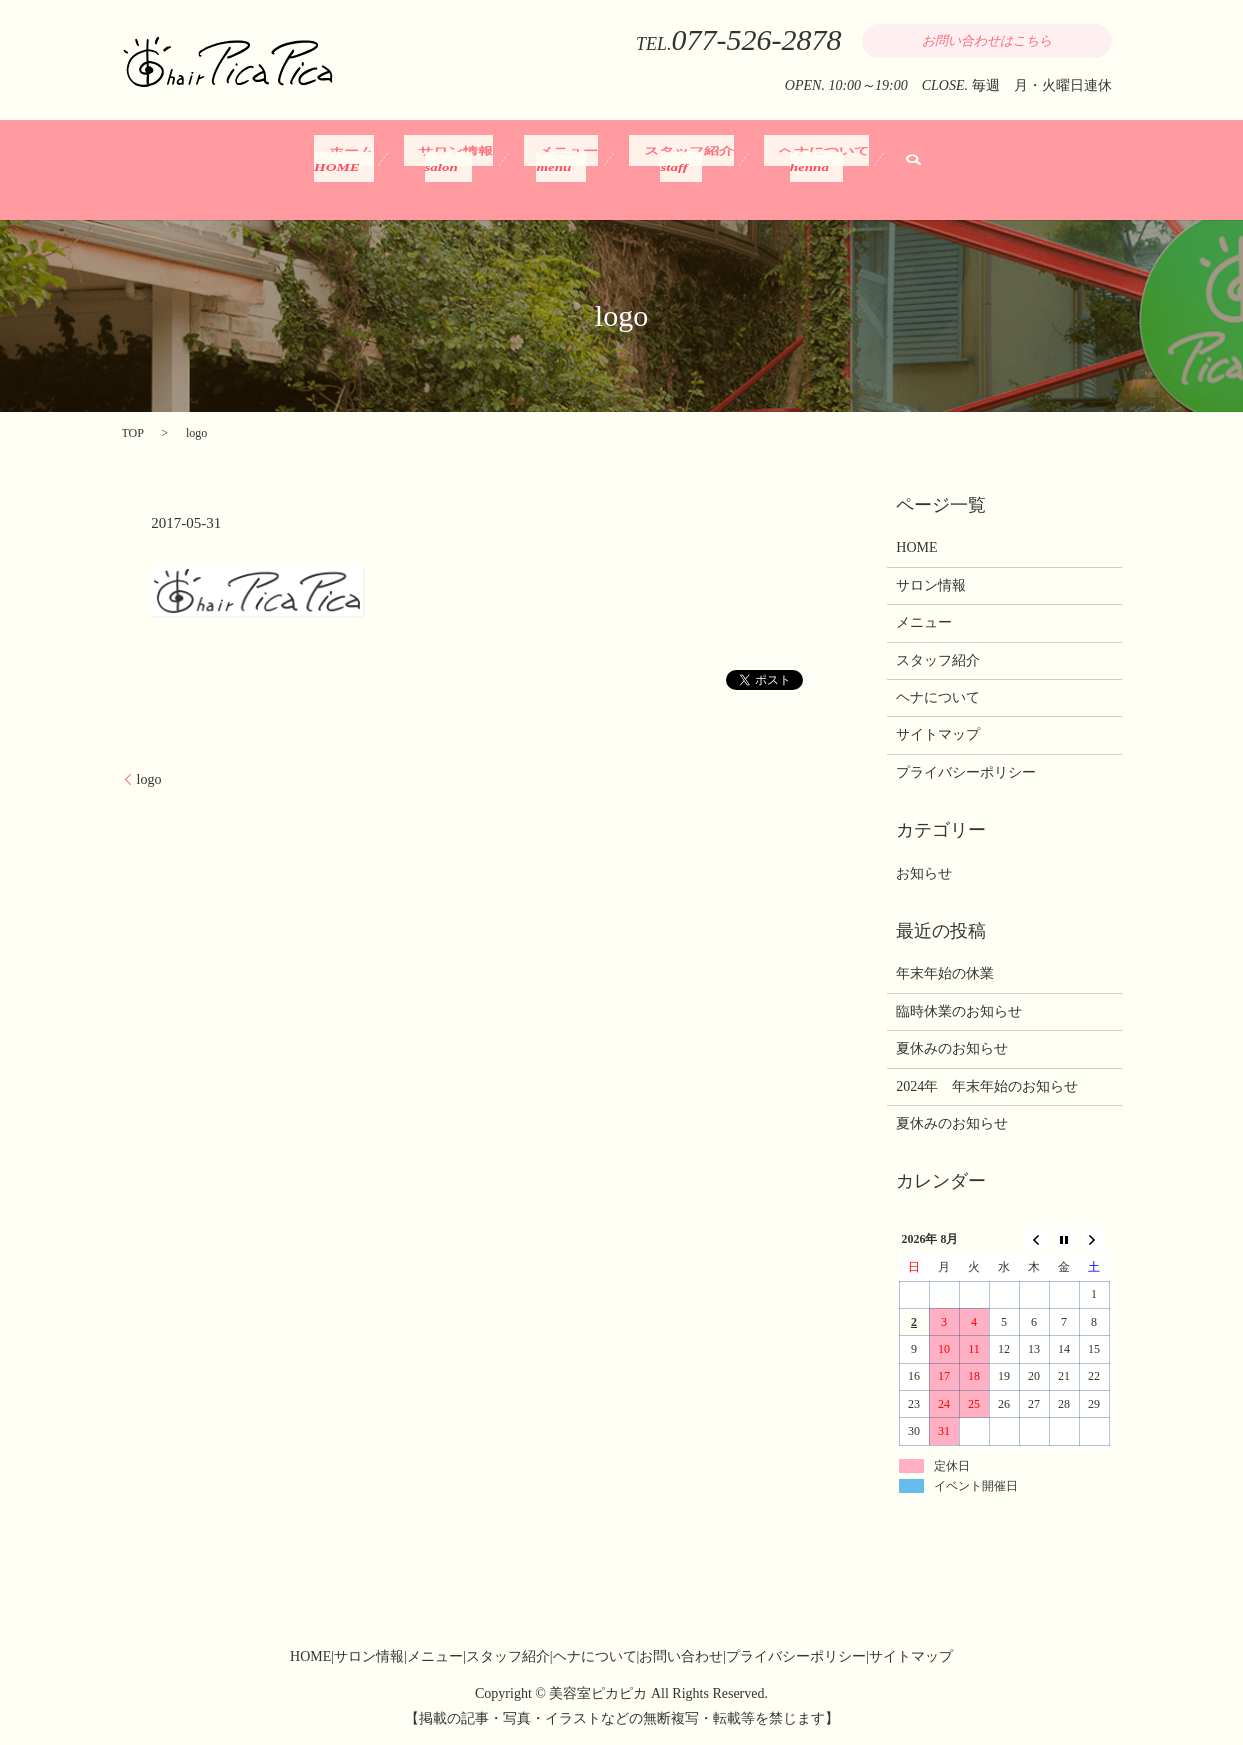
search (890, 168)
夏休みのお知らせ (952, 1048)
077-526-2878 (757, 39)
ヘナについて (797, 167)
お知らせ (924, 873)
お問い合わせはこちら (987, 40)
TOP (133, 433)
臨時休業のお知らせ (959, 1011)
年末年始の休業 (945, 973)
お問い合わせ (681, 1656)
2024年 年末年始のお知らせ (987, 1086)
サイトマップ (938, 734)
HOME (916, 547)
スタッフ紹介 (670, 167)
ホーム (362, 167)
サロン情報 (457, 167)
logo (149, 779)
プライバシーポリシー (966, 772)
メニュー (560, 167)
